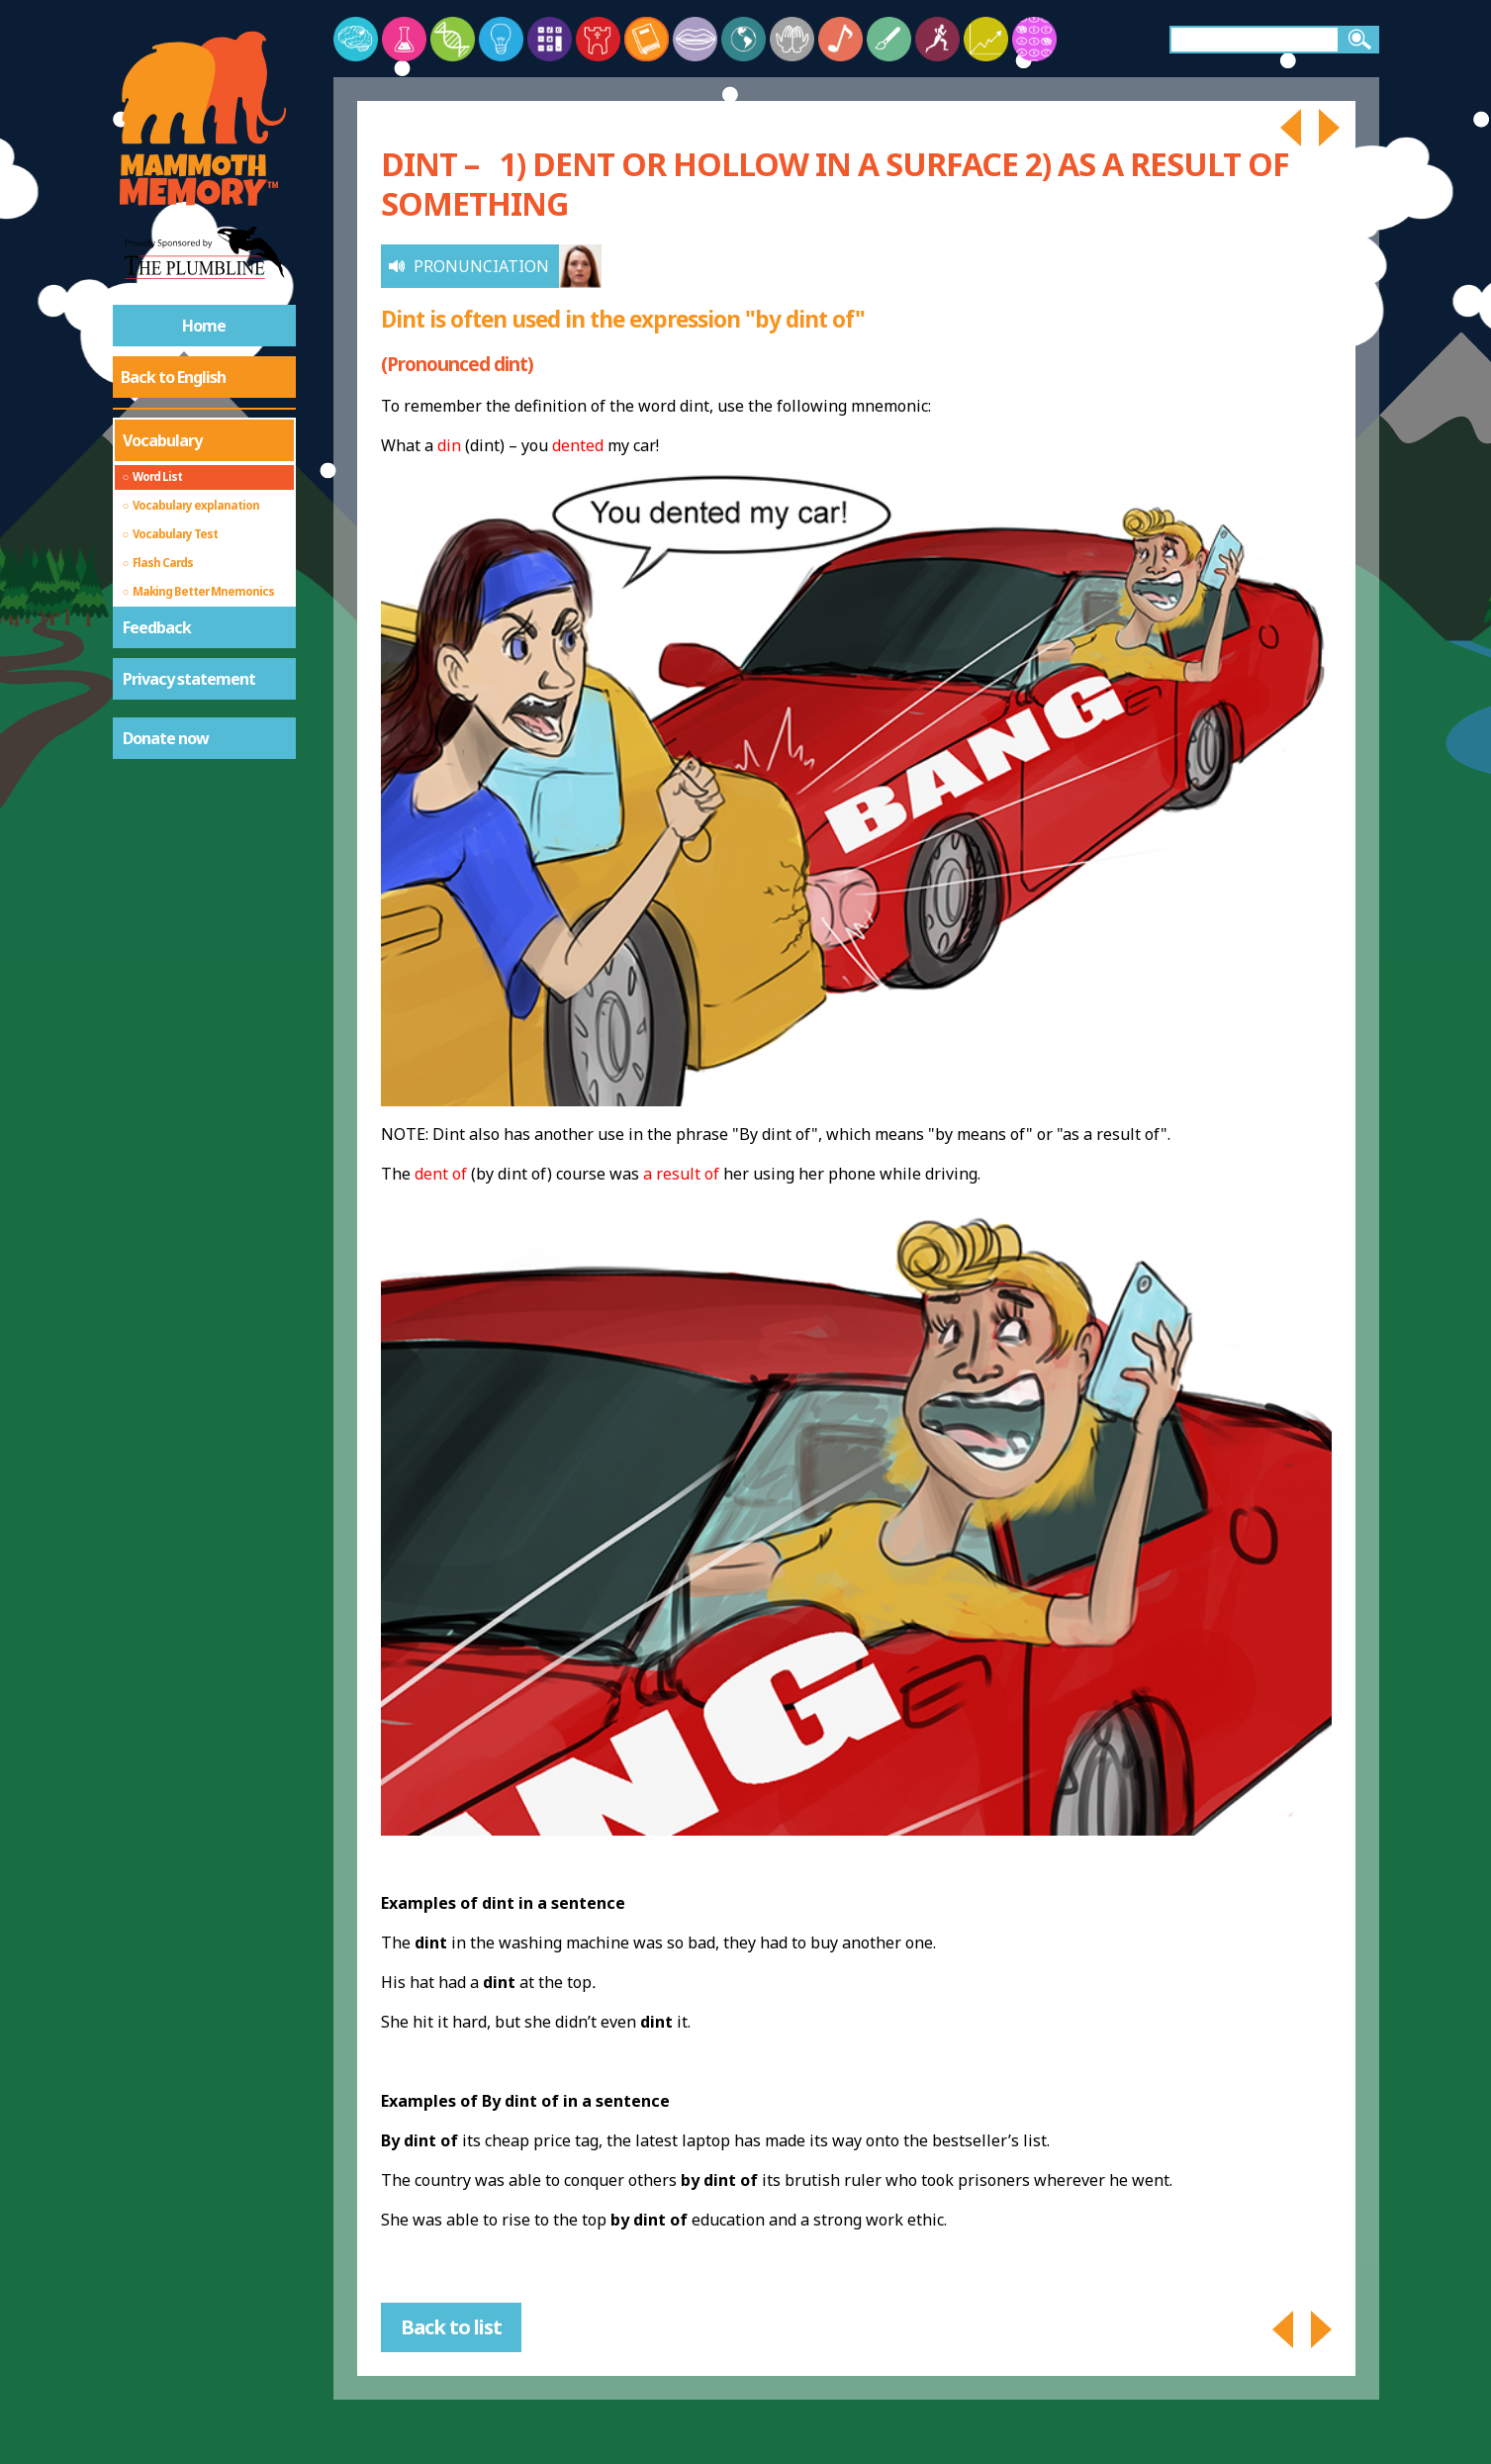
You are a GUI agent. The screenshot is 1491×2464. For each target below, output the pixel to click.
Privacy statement (189, 679)
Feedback (157, 627)
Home (204, 325)
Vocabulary (162, 440)
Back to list (451, 2327)
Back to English (173, 377)
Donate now (166, 738)
